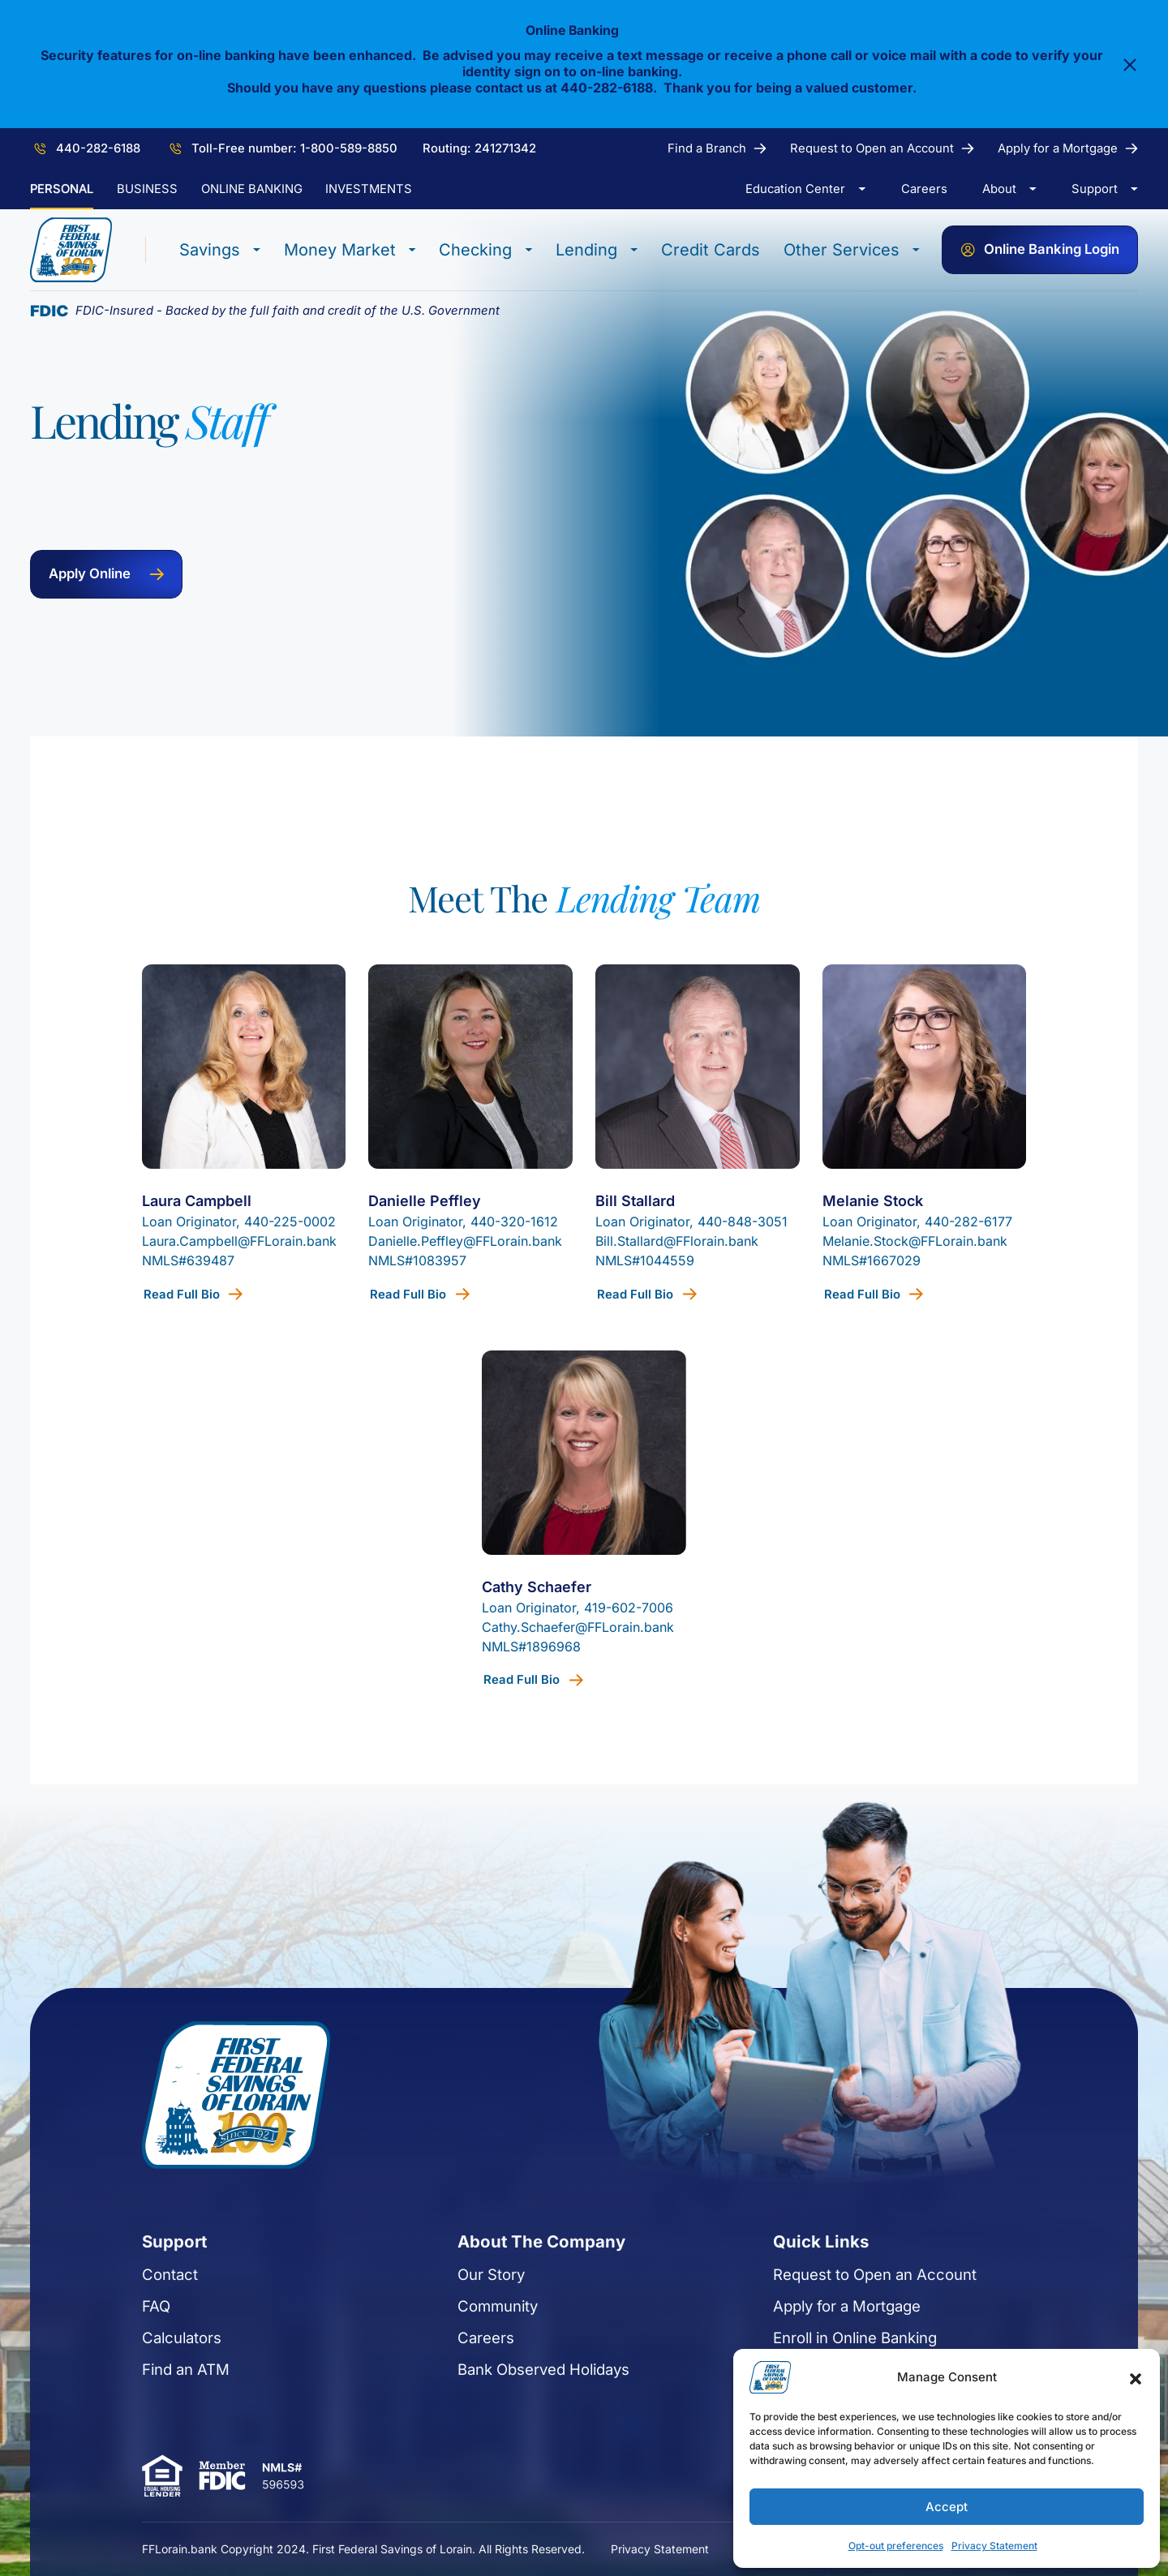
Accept (946, 2506)
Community (476, 2423)
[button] (1135, 2377)
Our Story (469, 2391)
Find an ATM (108, 2486)
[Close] (1130, 66)
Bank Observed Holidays (522, 2486)
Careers (464, 2454)
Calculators (104, 2454)
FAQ (79, 2423)
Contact (93, 2391)
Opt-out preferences (895, 2546)
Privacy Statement (994, 2546)
